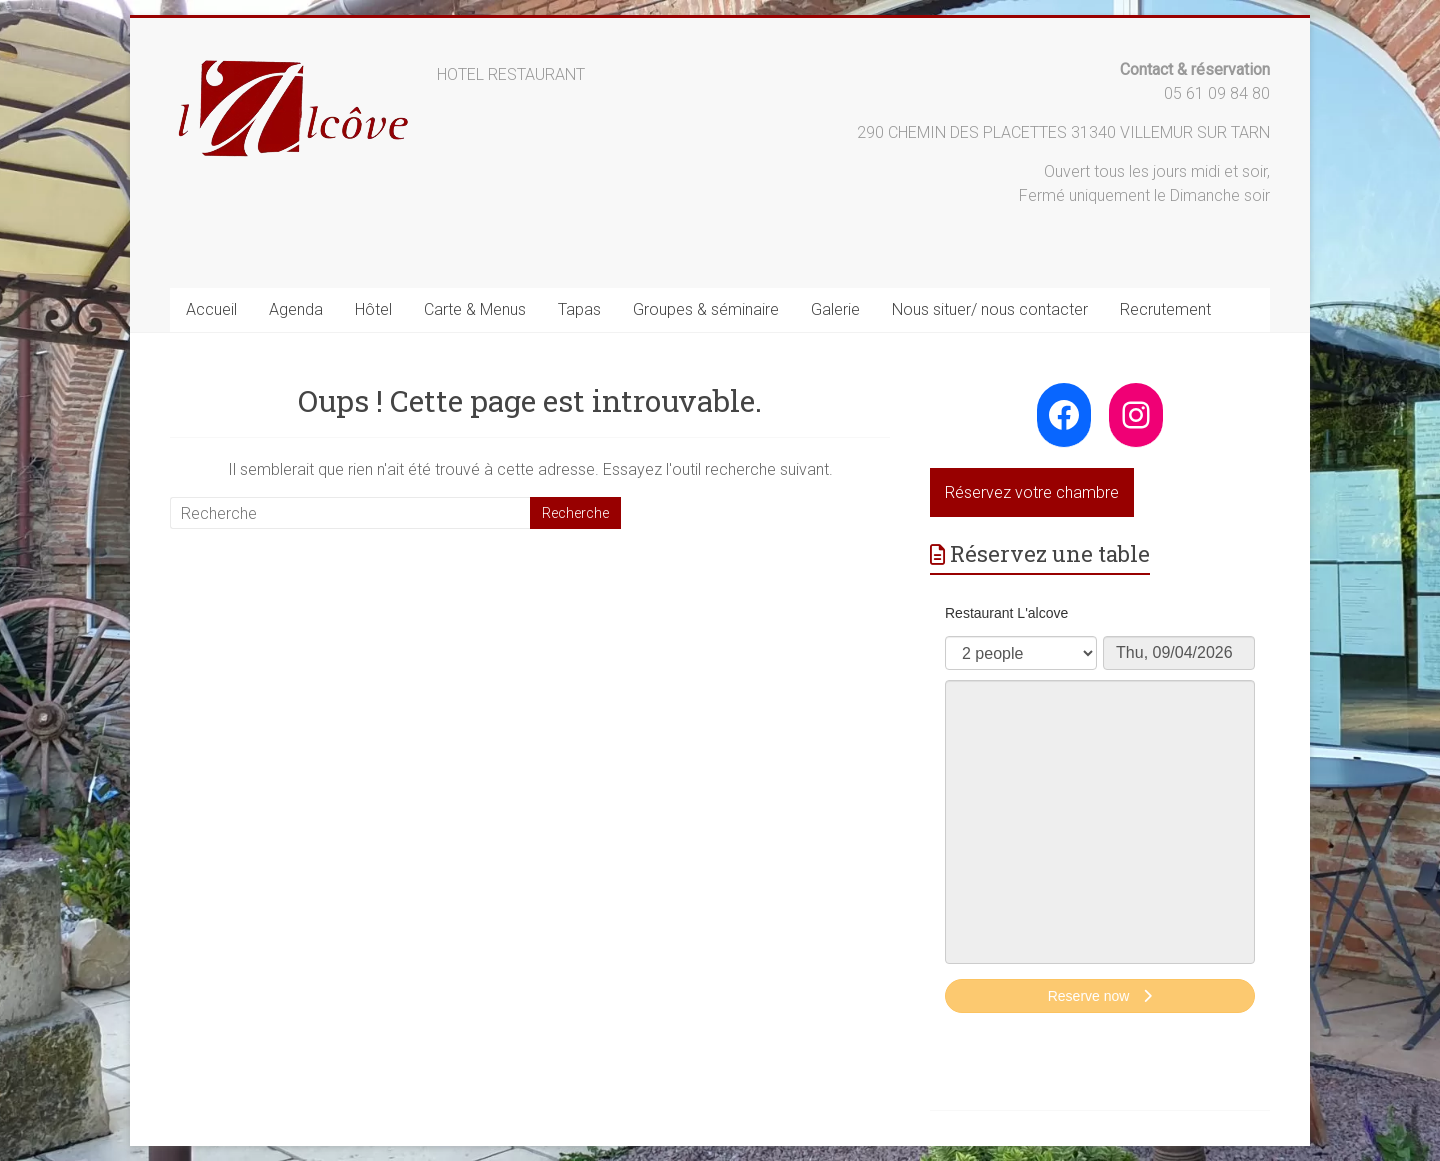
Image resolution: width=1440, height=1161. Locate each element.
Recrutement (1165, 309)
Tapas (579, 309)
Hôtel (373, 309)
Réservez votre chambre (1032, 492)
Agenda (296, 309)
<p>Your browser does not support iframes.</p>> (1100, 811)
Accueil (211, 309)
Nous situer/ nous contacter (990, 309)
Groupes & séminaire (706, 309)
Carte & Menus (475, 309)
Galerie (835, 309)
